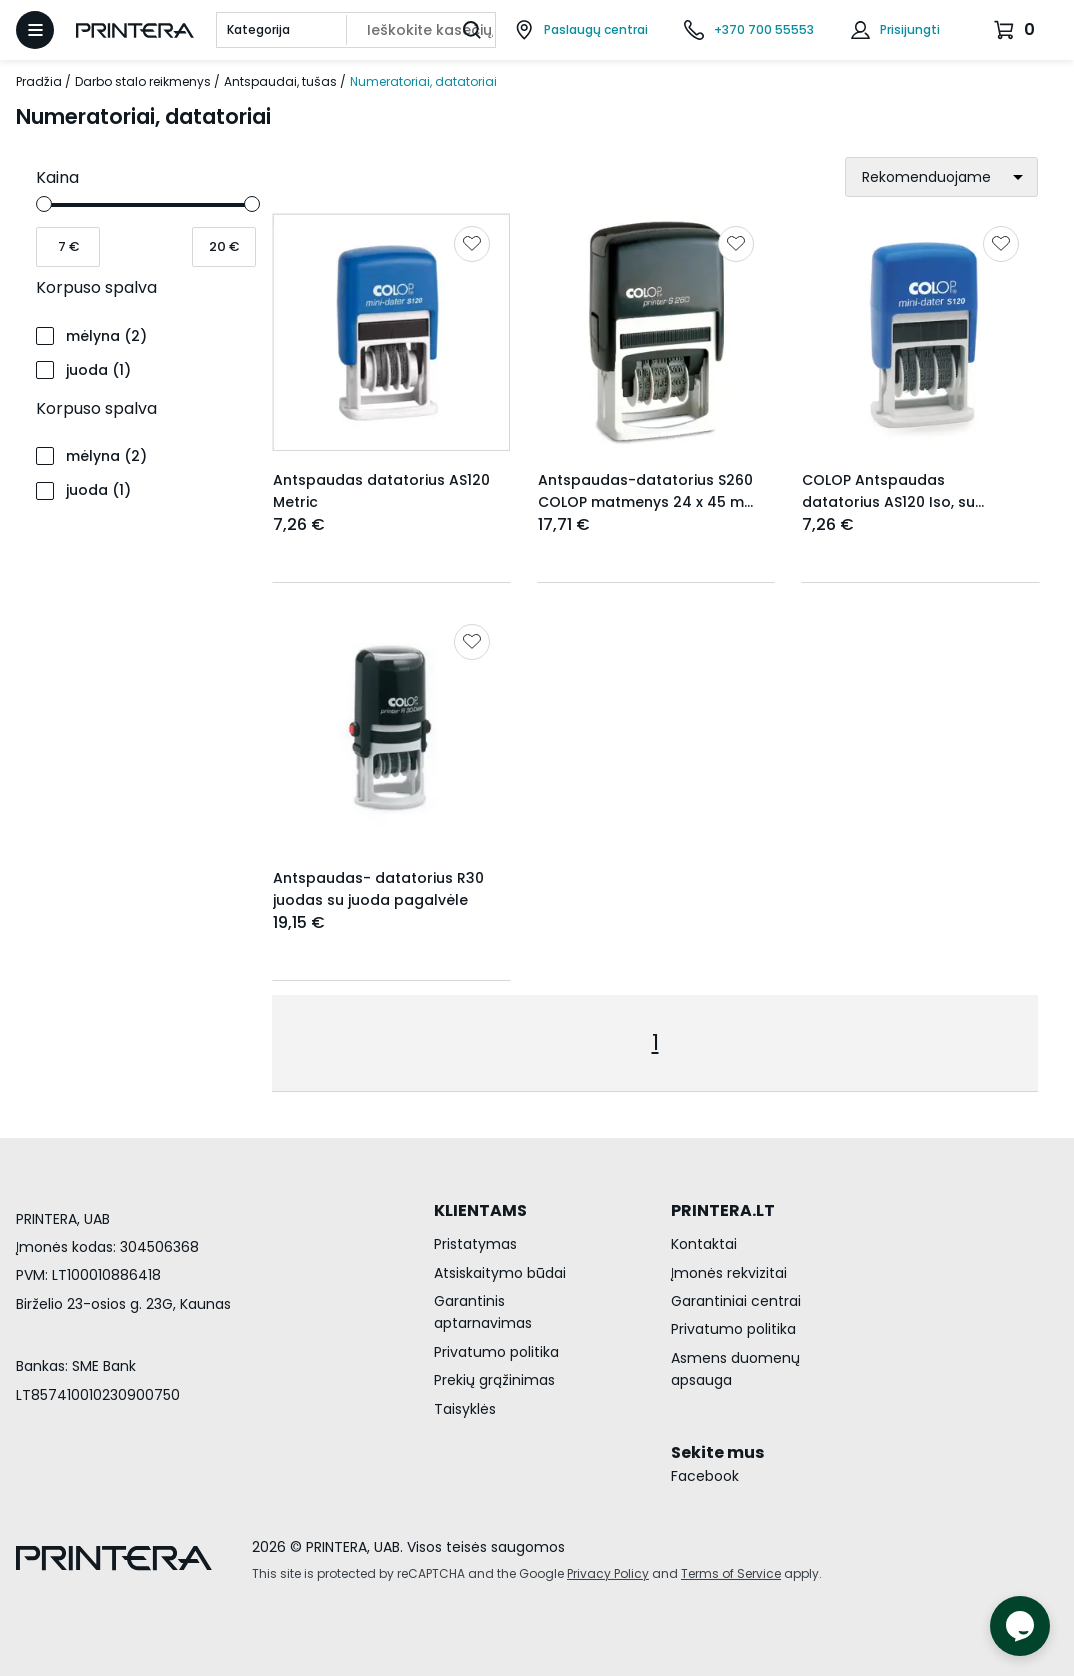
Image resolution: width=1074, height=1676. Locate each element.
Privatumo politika (496, 1352)
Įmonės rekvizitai (729, 1273)
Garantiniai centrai (736, 1301)
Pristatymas (475, 1244)
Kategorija (258, 29)
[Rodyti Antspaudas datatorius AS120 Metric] (391, 332)
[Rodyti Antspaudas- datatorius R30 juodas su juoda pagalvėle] (391, 730)
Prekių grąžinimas (494, 1380)
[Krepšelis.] (1017, 30)
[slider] (44, 204)
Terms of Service (731, 1573)
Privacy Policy (608, 1573)
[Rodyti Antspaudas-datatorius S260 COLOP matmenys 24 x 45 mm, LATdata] (656, 332)
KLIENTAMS (480, 1210)
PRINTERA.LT (723, 1210)
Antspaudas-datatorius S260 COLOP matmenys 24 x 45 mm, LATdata (649, 502)
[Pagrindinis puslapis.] (135, 30)
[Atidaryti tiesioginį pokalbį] (1020, 1626)
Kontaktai (704, 1244)
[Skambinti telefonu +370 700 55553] (749, 30)
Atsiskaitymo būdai (500, 1273)
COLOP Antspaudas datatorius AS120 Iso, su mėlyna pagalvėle (888, 502)
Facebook (705, 1476)
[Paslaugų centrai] (581, 30)
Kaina (57, 177)
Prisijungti (910, 29)
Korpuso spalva (96, 287)
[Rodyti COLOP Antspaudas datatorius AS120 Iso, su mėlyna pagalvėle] (920, 332)
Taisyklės (465, 1409)
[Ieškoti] (472, 30)
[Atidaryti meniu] (35, 30)
